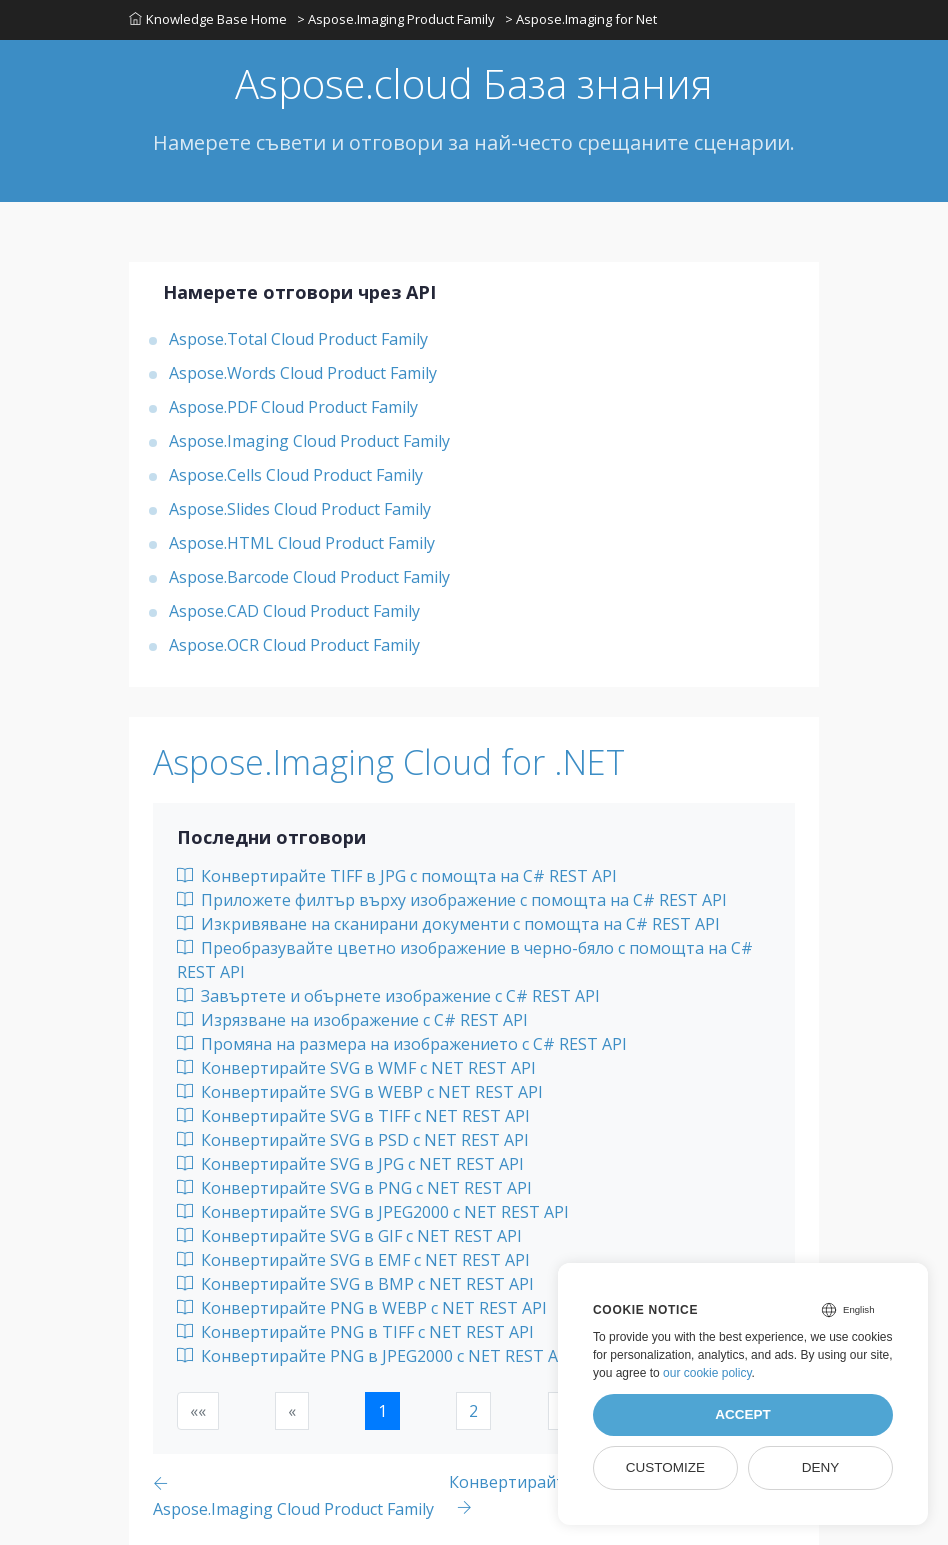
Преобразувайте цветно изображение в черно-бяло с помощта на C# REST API (465, 960)
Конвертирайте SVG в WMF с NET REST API (356, 1068)
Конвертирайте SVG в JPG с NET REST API (350, 1164)
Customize (665, 1467)
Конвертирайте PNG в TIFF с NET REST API (355, 1332)
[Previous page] (301, 1495)
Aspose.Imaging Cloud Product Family (309, 441)
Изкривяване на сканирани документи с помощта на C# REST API (448, 924)
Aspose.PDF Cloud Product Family (293, 407)
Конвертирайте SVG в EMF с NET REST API (353, 1260)
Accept (743, 1414)
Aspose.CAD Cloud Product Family (294, 611)
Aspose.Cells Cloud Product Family (296, 475)
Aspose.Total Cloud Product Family (298, 339)
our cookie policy (707, 1373)
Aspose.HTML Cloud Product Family (302, 543)
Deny (821, 1467)
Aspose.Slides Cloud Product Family (300, 509)
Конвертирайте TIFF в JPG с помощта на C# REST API (397, 876)
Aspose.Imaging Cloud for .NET (389, 762)
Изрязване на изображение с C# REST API (352, 1020)
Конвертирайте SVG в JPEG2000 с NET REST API (373, 1212)
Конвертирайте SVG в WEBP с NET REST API (360, 1092)
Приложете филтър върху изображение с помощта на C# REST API (452, 900)
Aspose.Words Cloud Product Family (303, 373)
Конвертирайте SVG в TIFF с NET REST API (353, 1116)
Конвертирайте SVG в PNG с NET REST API (354, 1188)
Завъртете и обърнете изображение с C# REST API (388, 996)
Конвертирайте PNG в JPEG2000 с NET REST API (375, 1356)
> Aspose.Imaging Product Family (396, 19)
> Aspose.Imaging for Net (581, 19)
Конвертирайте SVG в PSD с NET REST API (353, 1140)
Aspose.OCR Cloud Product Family (294, 645)
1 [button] (382, 1411)
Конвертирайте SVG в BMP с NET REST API (355, 1284)
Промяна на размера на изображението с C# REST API (402, 1044)
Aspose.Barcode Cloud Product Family (309, 577)
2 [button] (473, 1411)
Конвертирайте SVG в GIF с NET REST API (349, 1236)
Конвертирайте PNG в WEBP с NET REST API (362, 1308)
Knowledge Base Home (208, 19)
